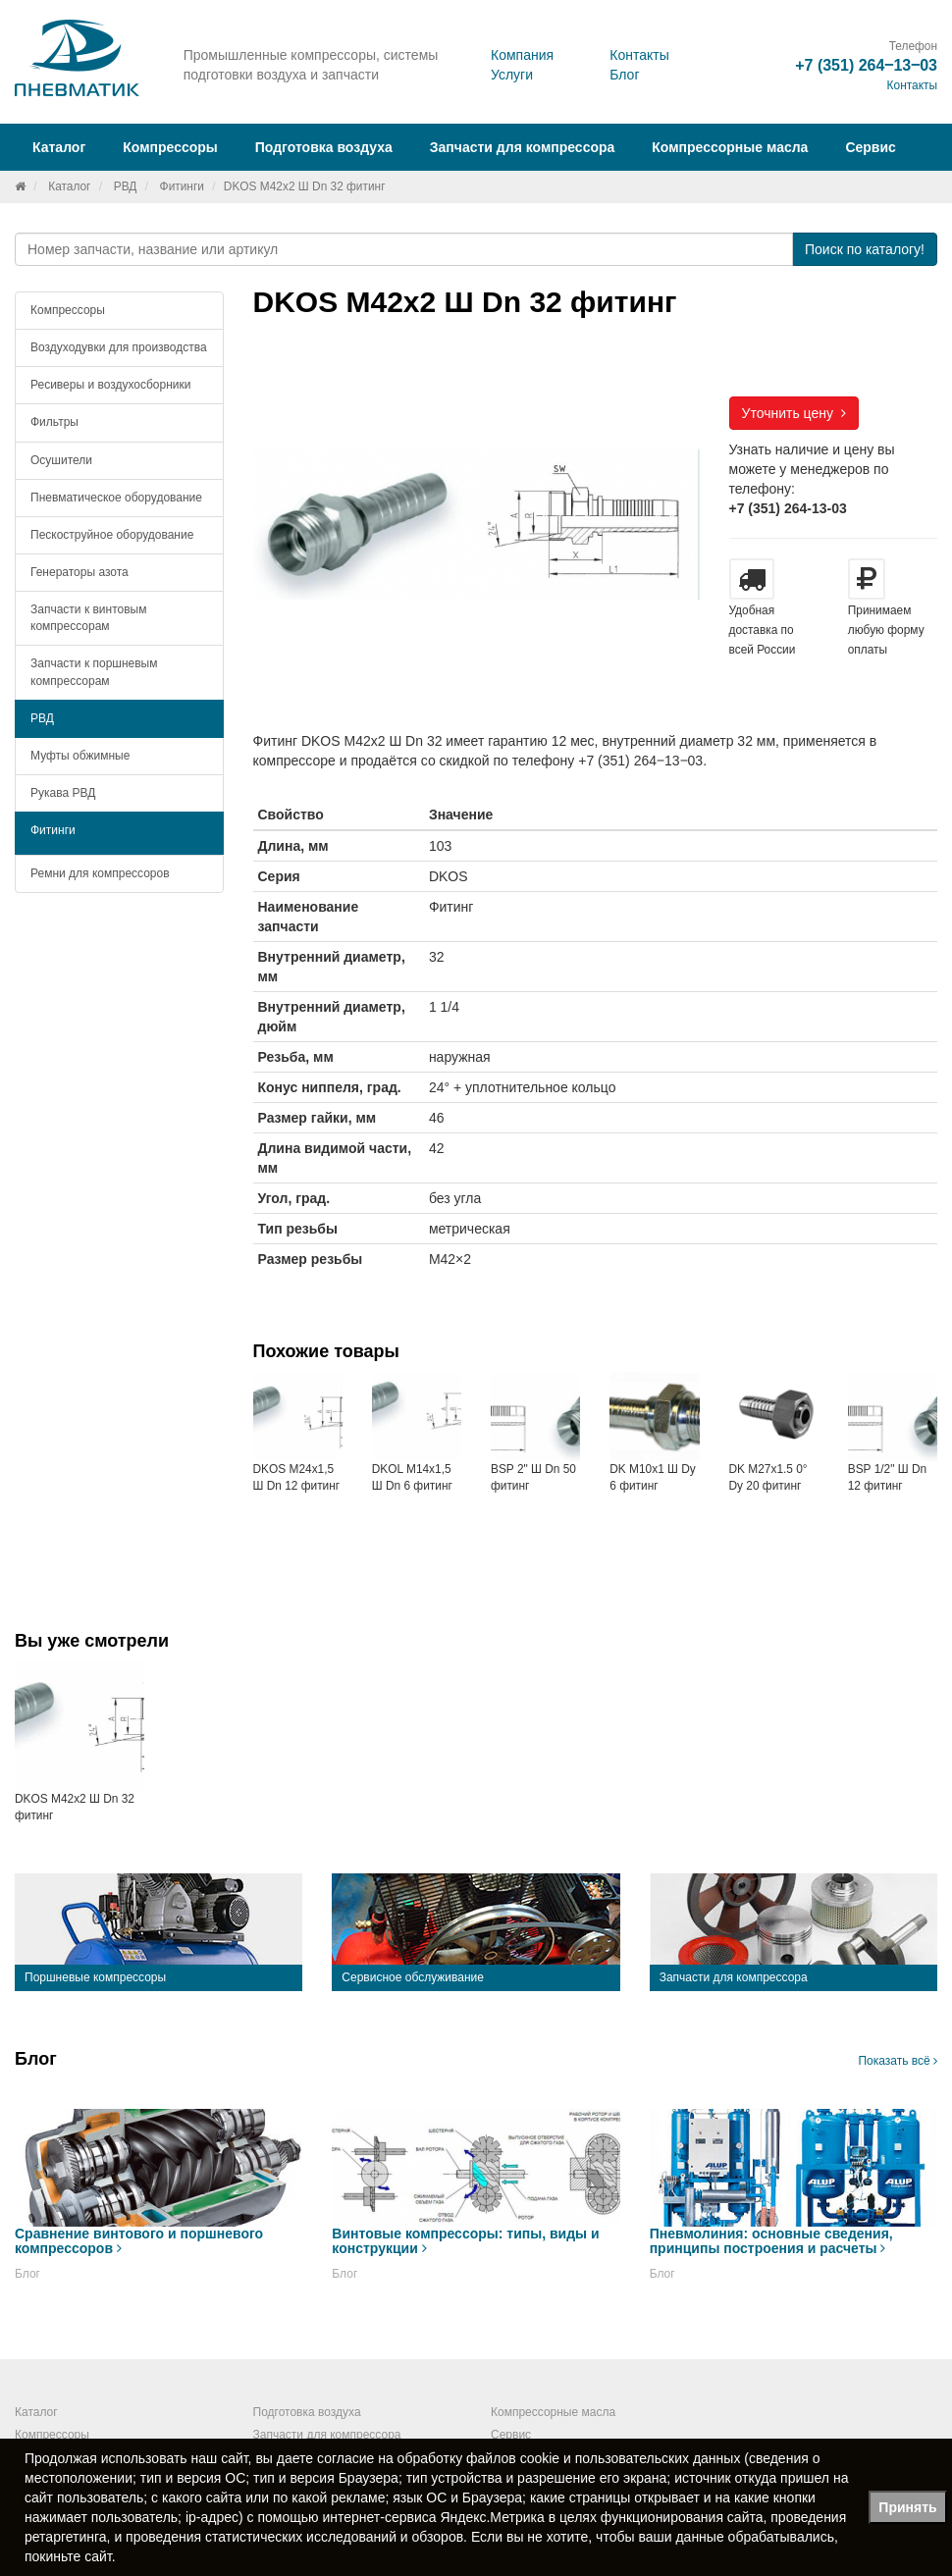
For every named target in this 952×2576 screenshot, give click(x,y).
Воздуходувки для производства (118, 347)
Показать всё (897, 2061)
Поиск (865, 249)
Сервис (870, 147)
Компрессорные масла (730, 147)
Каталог (69, 186)
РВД (125, 186)
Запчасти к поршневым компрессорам (94, 672)
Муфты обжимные (80, 755)
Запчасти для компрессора (522, 147)
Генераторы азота (79, 572)
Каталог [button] (58, 147)
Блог (624, 74)
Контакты (638, 55)
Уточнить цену (794, 413)
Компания (522, 55)
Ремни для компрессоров (100, 873)
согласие (345, 2458)
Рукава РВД (62, 793)
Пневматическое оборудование (116, 497)
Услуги (512, 74)
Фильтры (54, 422)
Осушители (61, 460)
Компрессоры (67, 310)
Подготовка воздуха (307, 2412)
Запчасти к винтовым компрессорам (88, 618)
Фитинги (182, 186)
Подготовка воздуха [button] (324, 147)
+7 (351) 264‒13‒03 (866, 65)
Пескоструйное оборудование (111, 535)
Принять (907, 2507)
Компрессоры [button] (170, 147)
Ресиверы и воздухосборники (110, 385)
